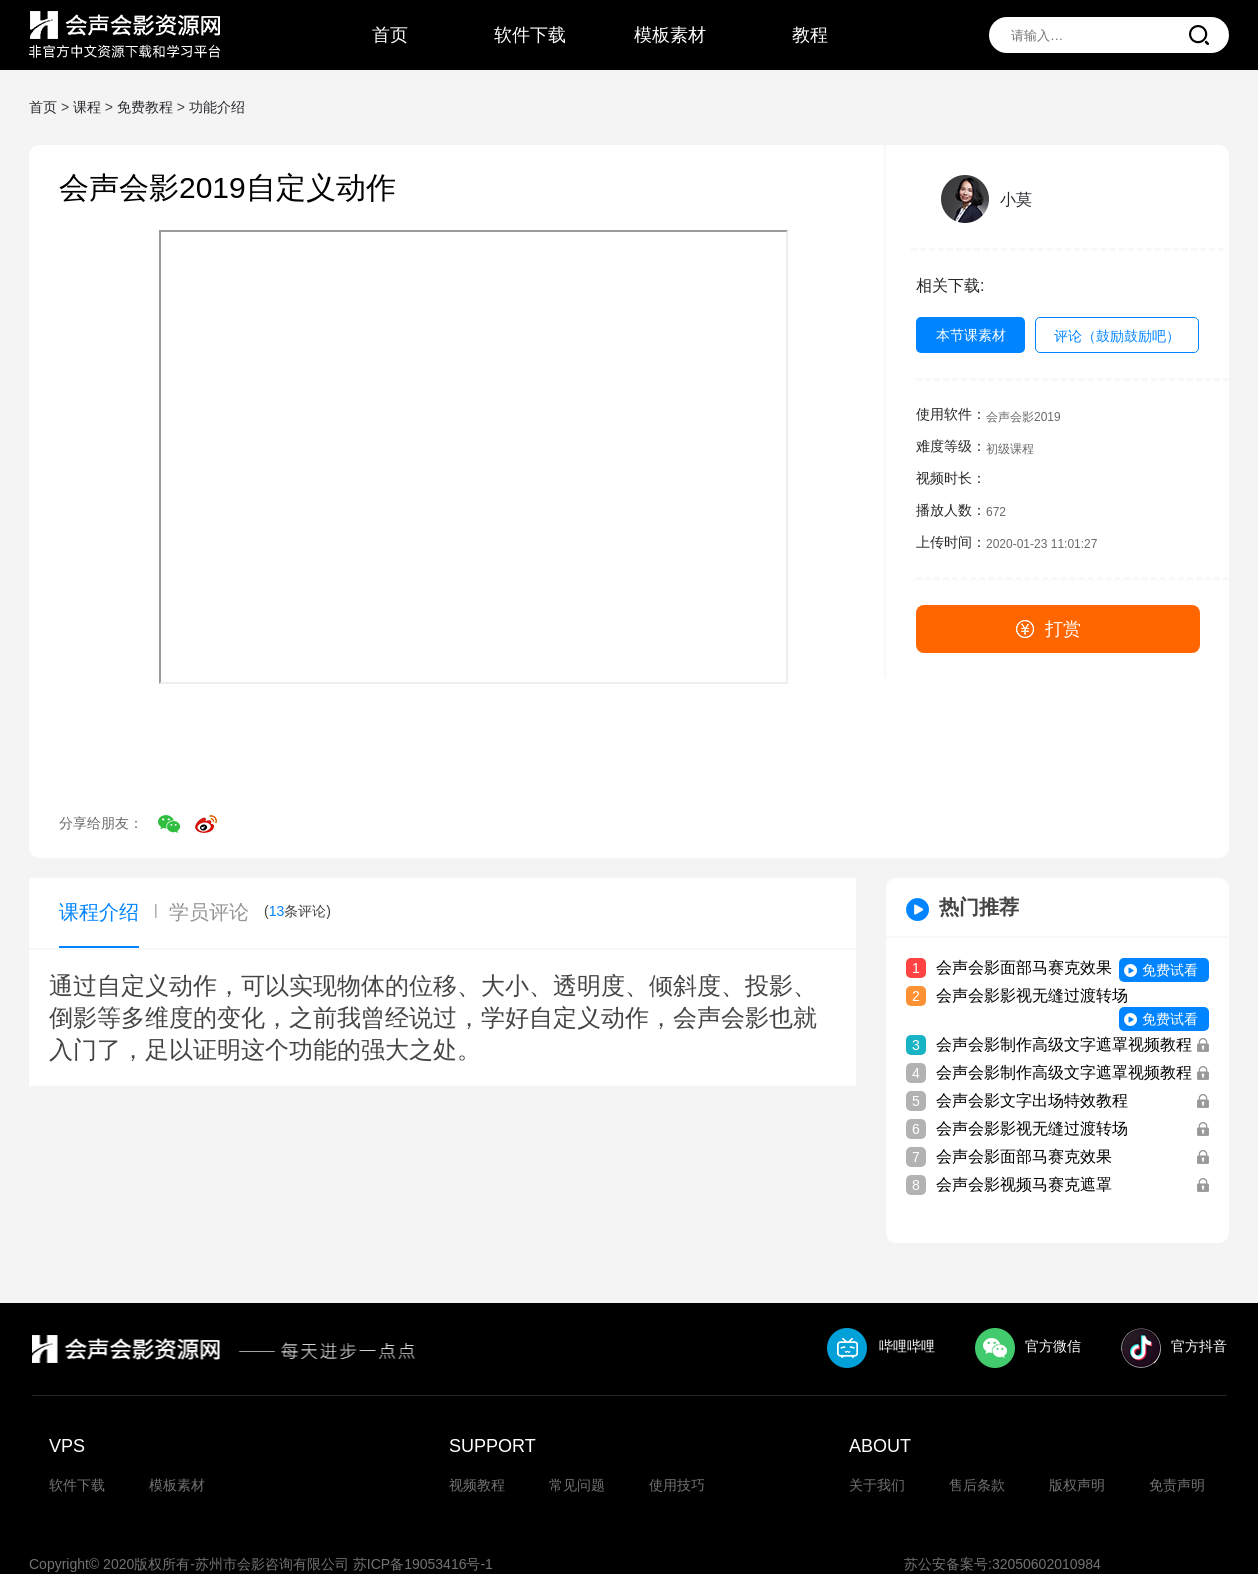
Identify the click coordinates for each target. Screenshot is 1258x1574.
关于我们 (877, 1485)
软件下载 (77, 1485)
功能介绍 (217, 107)
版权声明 (1077, 1485)
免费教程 (145, 107)
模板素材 (177, 1485)
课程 (87, 107)
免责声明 (1177, 1485)
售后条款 (977, 1485)
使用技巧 (677, 1485)
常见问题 (577, 1485)
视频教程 (477, 1485)
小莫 (1016, 199)
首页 (43, 107)
